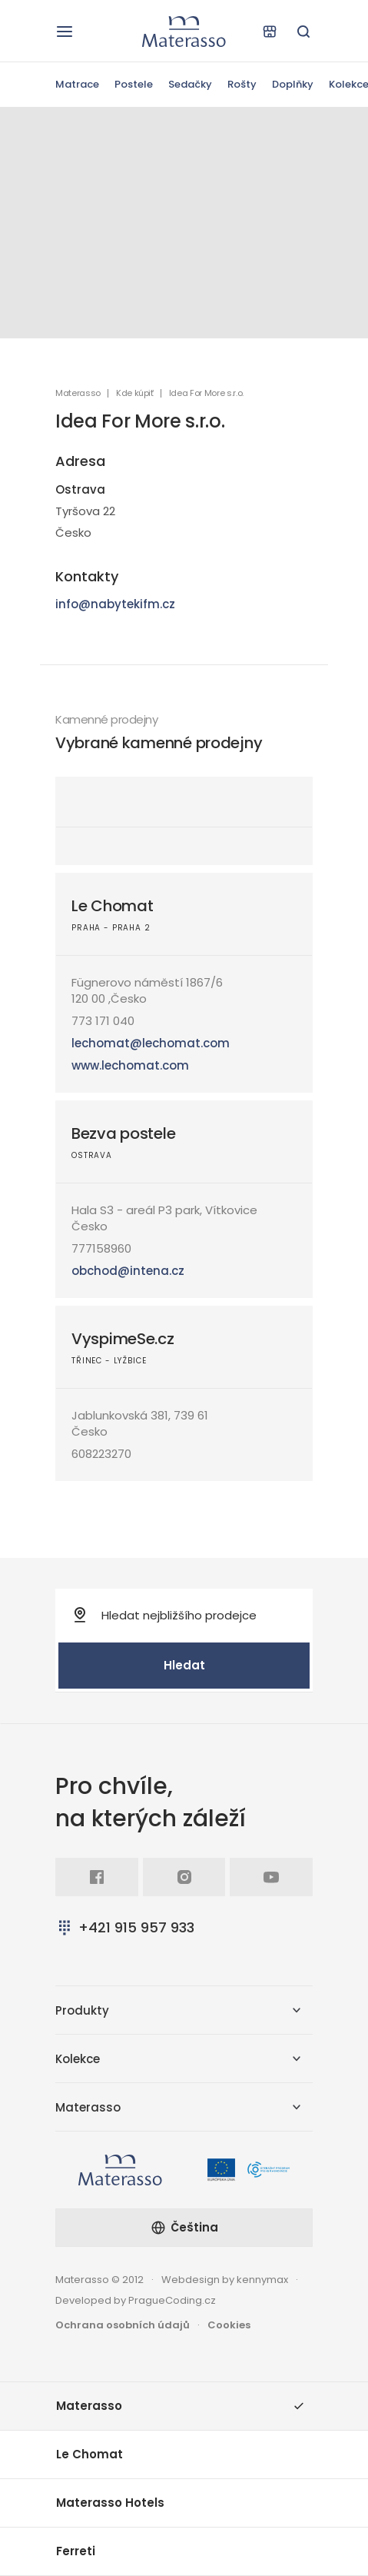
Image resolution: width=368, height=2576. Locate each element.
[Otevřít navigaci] (64, 31)
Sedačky (190, 84)
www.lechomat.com (130, 1065)
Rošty (242, 84)
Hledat (184, 1665)
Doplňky (292, 84)
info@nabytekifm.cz (115, 604)
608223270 (101, 1454)
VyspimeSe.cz (122, 1339)
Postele (133, 84)
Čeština (184, 2227)
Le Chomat (112, 906)
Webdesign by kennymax (224, 2279)
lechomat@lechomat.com (150, 1043)
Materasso (78, 393)
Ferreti (75, 2551)
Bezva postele (123, 1133)
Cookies (228, 2325)
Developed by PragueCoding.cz (135, 2300)
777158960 (101, 1248)
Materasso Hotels (110, 2502)
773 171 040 (102, 1021)
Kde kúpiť (135, 393)
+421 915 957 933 (124, 1927)
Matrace (77, 84)
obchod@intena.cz (127, 1271)
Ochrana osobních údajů (122, 2325)
